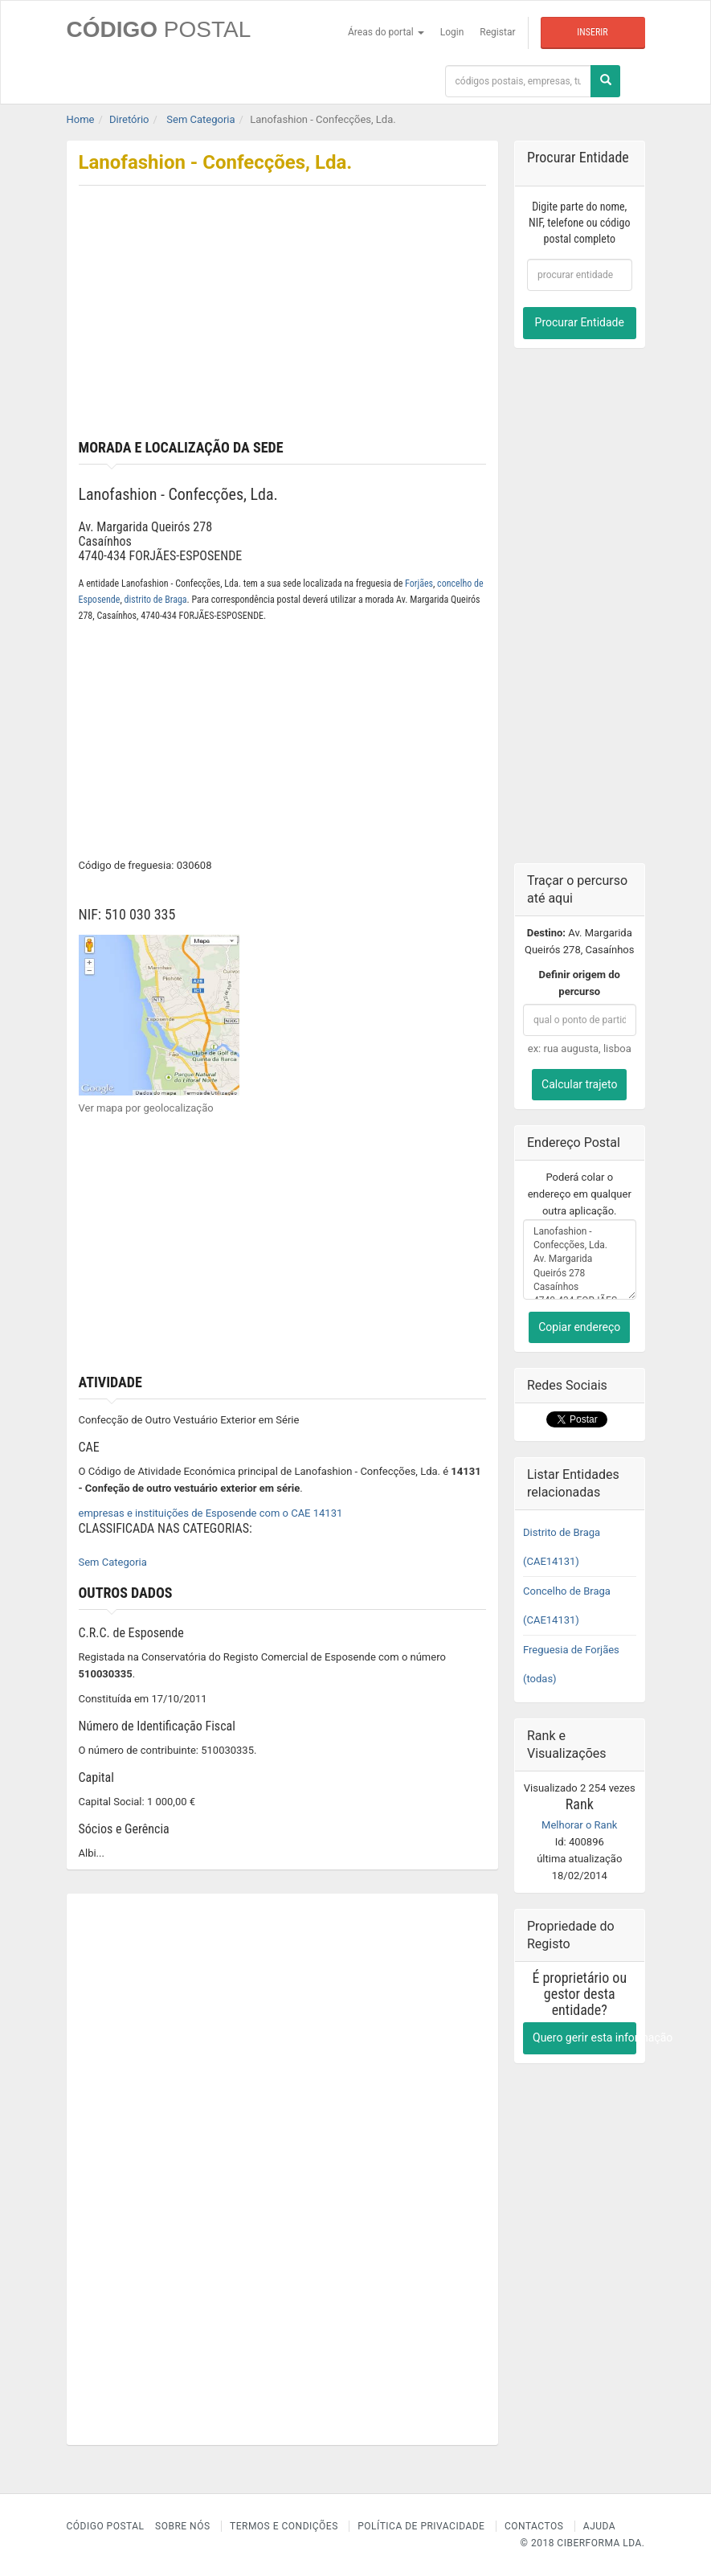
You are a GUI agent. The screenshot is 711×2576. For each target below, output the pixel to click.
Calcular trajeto (579, 1084)
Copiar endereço (579, 1327)
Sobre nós (182, 2526)
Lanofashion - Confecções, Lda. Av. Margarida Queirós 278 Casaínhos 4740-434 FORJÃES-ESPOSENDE (579, 1259)
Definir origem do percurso (579, 983)
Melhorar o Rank (579, 1825)
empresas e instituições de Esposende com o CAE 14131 (211, 1513)
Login (452, 32)
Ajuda (599, 2526)
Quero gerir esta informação (584, 2037)
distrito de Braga (156, 599)
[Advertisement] (283, 319)
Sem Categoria (113, 1562)
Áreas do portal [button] (386, 32)
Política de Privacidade (421, 2526)
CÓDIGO (159, 29)
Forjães (419, 583)
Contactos (534, 2526)
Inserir (592, 32)
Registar (497, 32)
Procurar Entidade (579, 322)
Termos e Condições (284, 2526)
